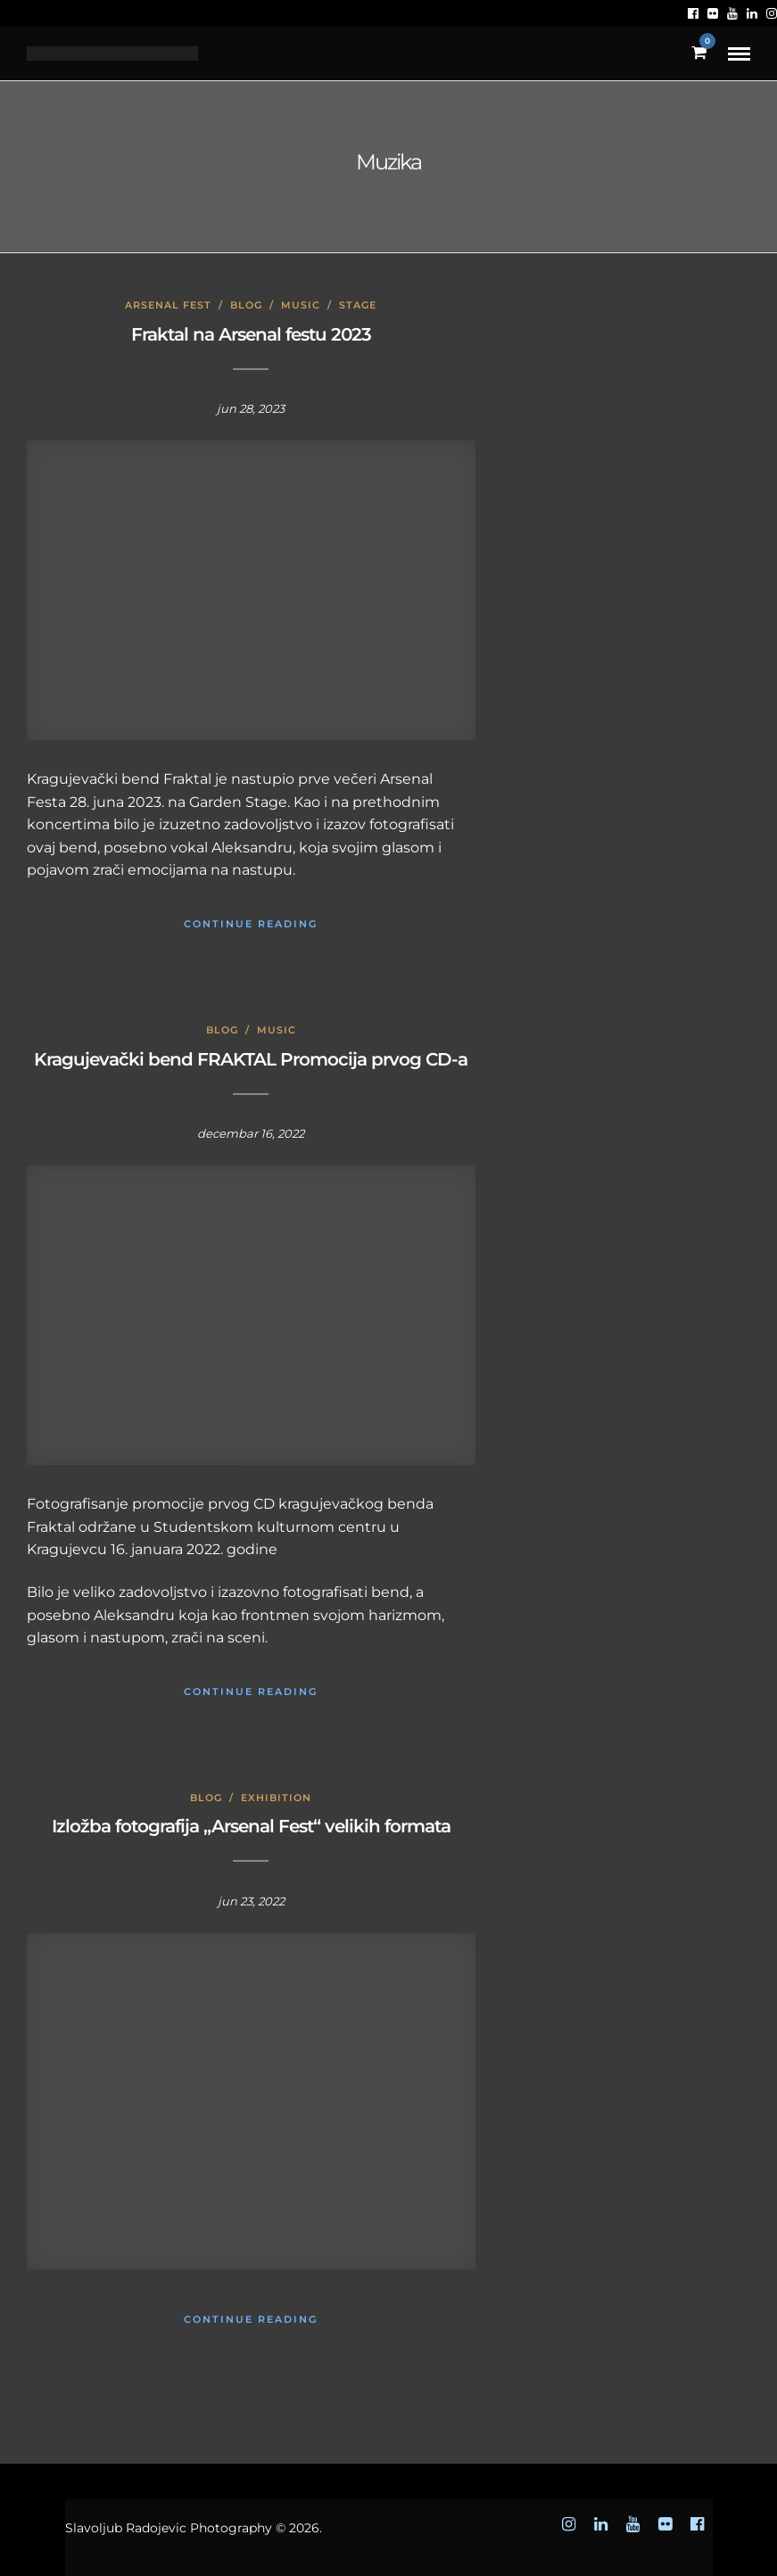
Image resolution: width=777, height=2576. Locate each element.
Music (300, 305)
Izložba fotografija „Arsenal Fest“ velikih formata (251, 1826)
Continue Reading (251, 924)
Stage (357, 305)
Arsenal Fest (168, 305)
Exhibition (276, 1797)
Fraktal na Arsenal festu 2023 (251, 334)
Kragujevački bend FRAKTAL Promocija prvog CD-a (250, 1059)
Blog (246, 305)
